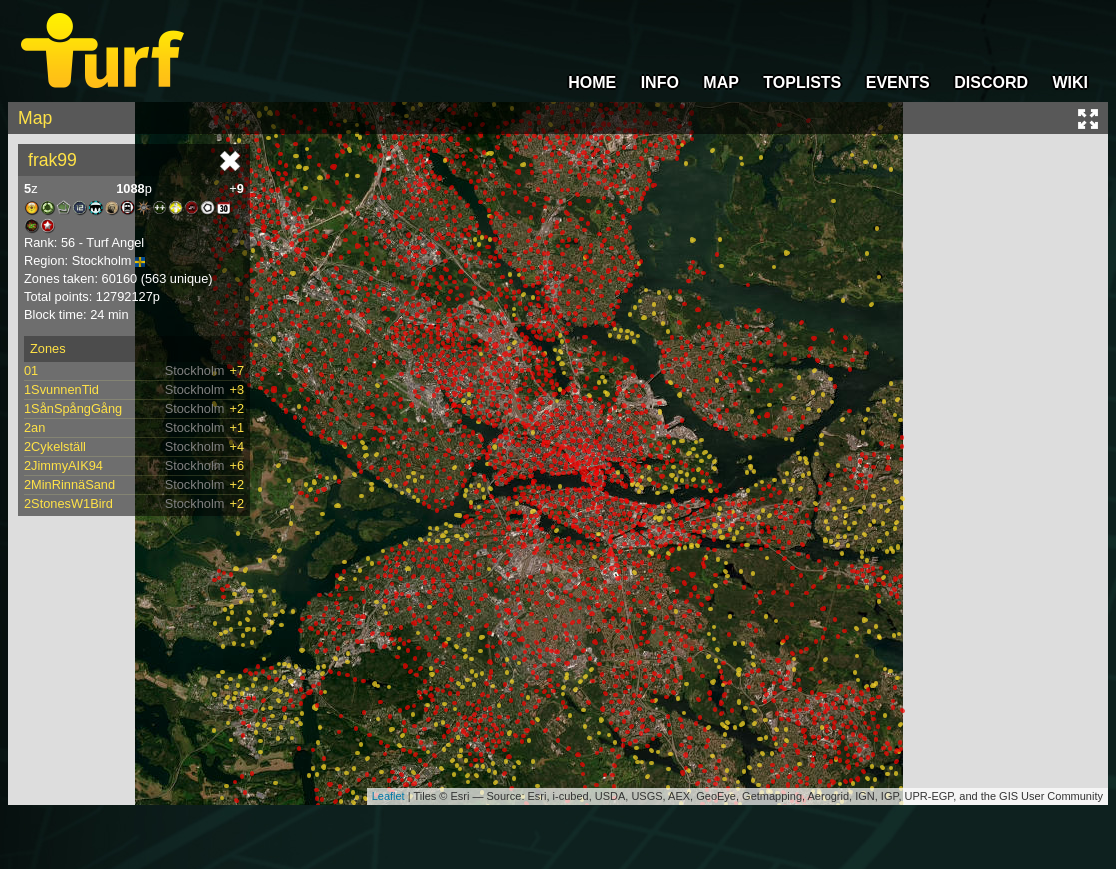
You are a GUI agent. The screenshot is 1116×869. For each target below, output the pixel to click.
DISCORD (991, 82)
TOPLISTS (802, 82)
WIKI (1070, 82)
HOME (592, 82)
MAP (721, 82)
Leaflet (388, 796)
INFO (660, 82)
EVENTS (898, 82)
